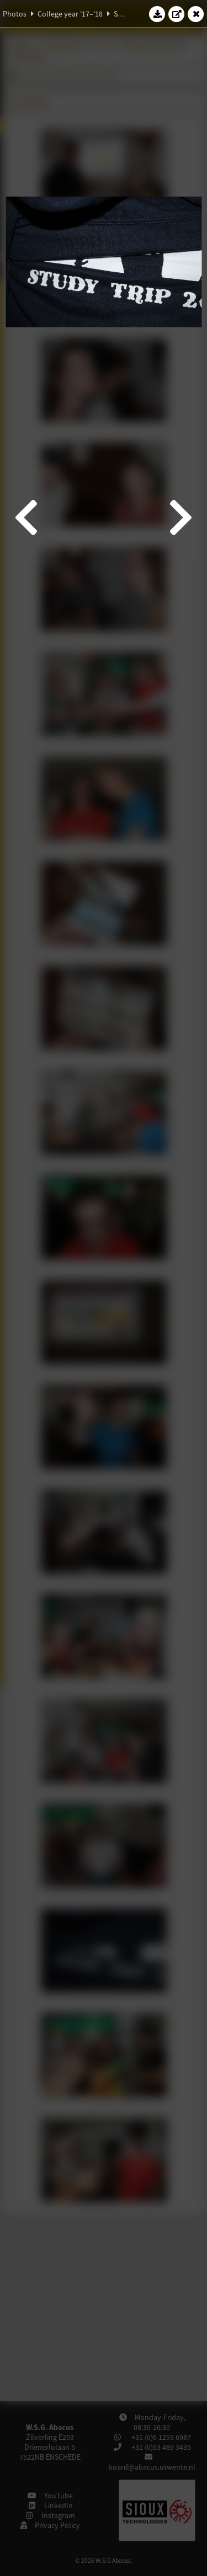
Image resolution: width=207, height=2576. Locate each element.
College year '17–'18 (70, 14)
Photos (14, 14)
